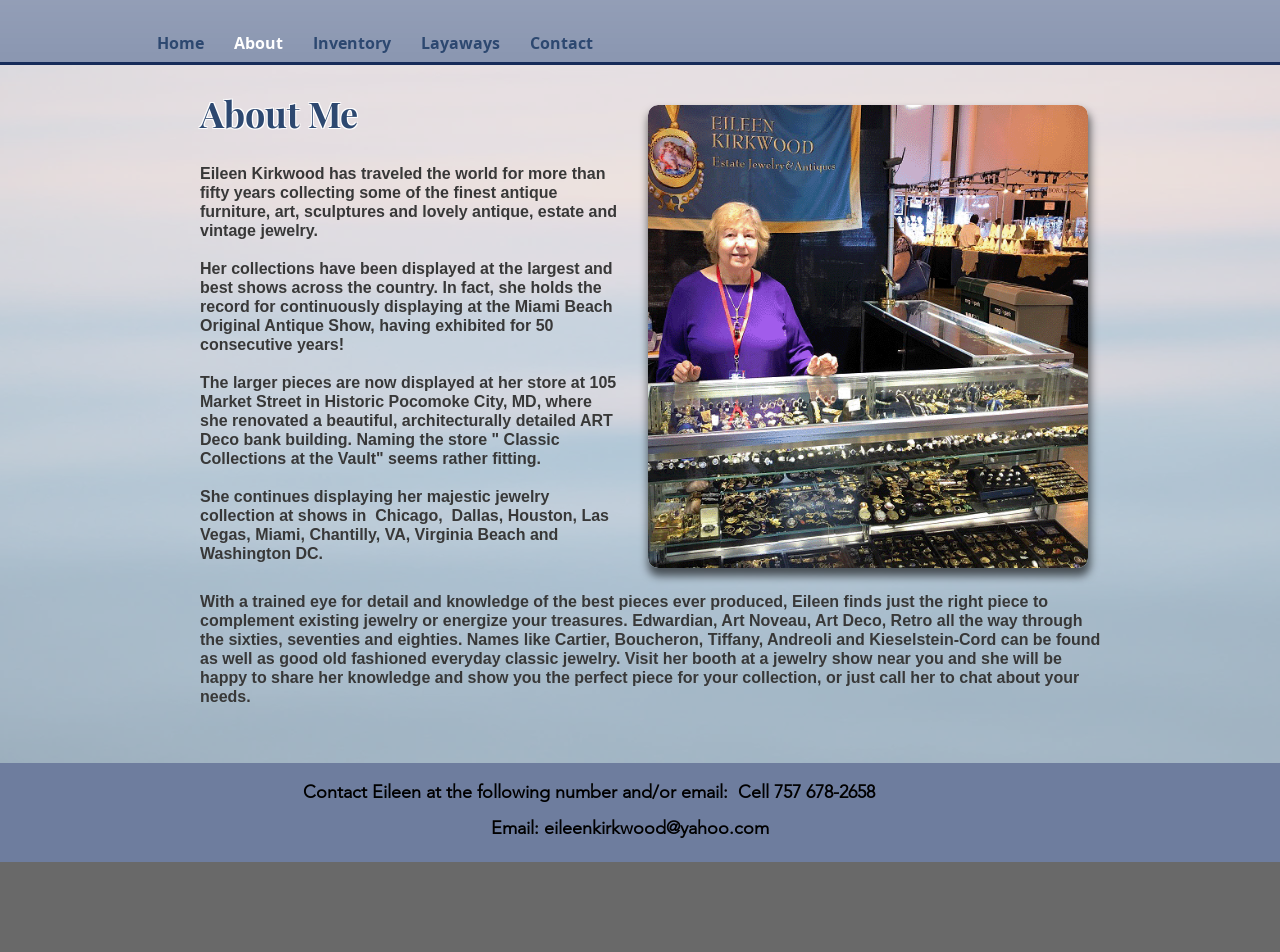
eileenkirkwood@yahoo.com (656, 828)
